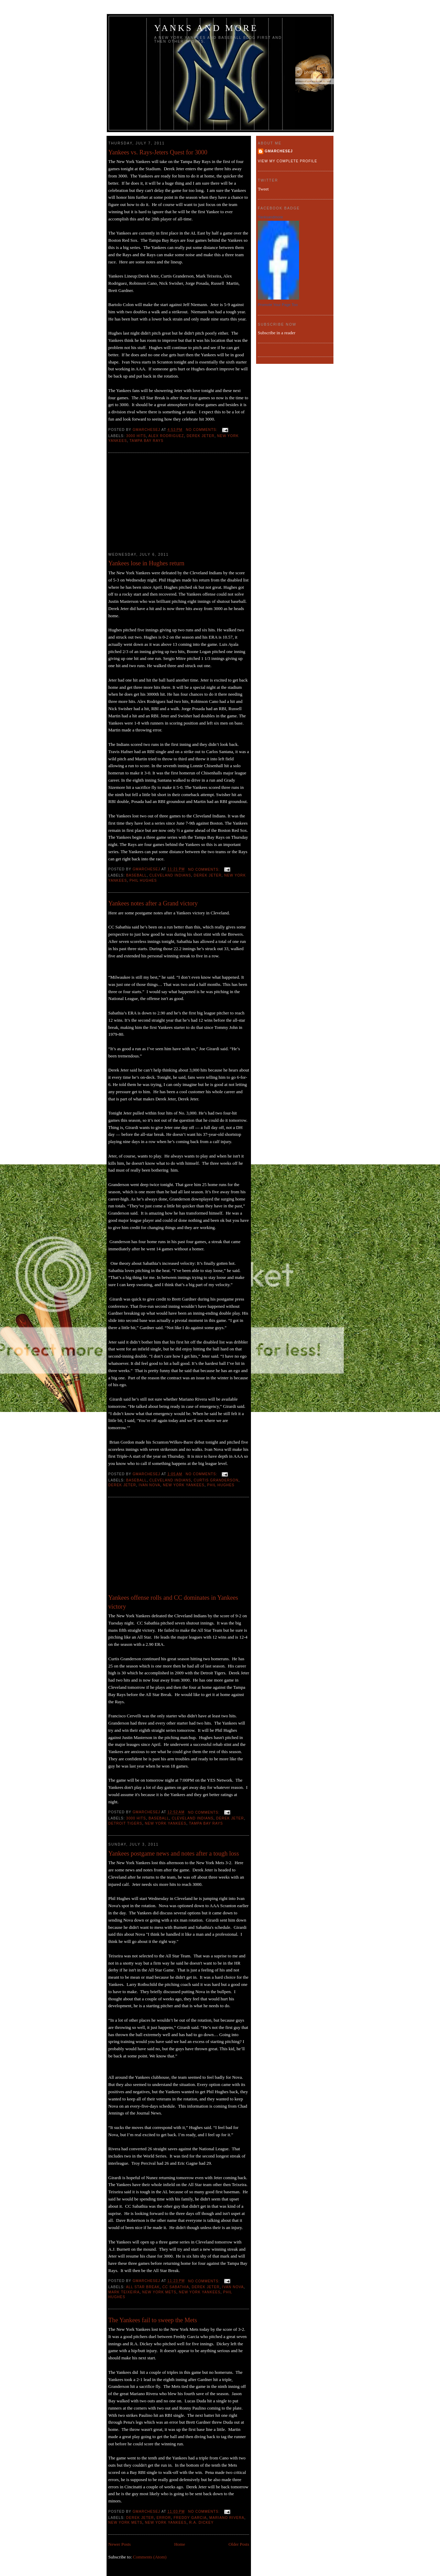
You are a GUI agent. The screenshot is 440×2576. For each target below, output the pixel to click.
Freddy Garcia (190, 2518)
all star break (143, 2287)
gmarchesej (279, 151)
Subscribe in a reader (276, 332)
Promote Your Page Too (278, 305)
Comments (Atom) (150, 2556)
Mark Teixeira (124, 2292)
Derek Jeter (200, 436)
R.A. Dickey (201, 2522)
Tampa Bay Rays (147, 441)
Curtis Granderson (216, 1480)
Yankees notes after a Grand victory (153, 903)
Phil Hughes (143, 880)
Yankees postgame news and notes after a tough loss (173, 1853)
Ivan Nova (150, 1485)
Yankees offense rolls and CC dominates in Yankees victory (173, 1602)
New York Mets (159, 2292)
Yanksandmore (270, 217)
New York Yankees (184, 1485)
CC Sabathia (175, 2287)
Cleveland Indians (170, 875)
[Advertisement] (159, 503)
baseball (136, 875)
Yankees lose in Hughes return (146, 563)
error (164, 2518)
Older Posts (239, 2544)
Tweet (263, 189)
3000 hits (136, 436)
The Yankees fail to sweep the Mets (152, 2320)
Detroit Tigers (125, 1823)
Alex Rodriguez (166, 436)
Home (179, 2544)
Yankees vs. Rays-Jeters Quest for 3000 (157, 152)
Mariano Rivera (226, 2518)
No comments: (202, 430)
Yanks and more (206, 28)
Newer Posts (119, 2544)
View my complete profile (287, 161)
